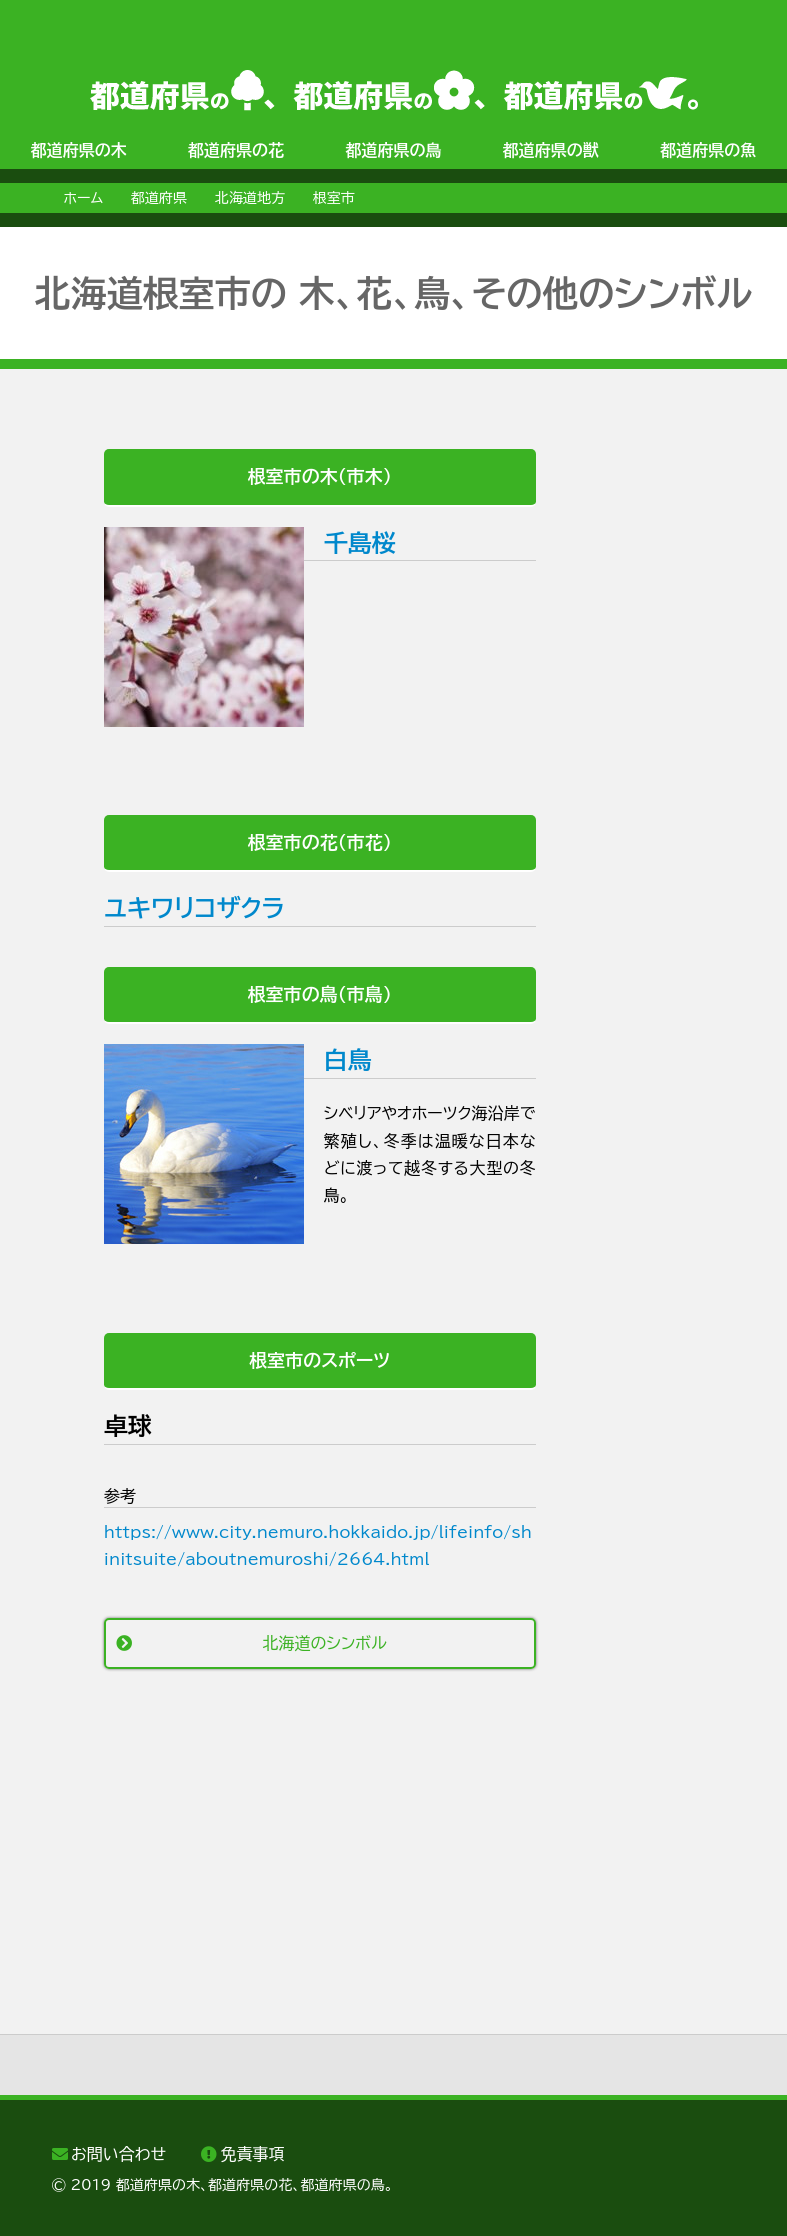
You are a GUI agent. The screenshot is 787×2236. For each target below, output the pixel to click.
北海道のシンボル (325, 1643)
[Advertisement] (301, 1854)
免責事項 (253, 2154)
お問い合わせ (118, 2154)
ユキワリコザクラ (194, 908)
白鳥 (348, 1060)
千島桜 (360, 543)
